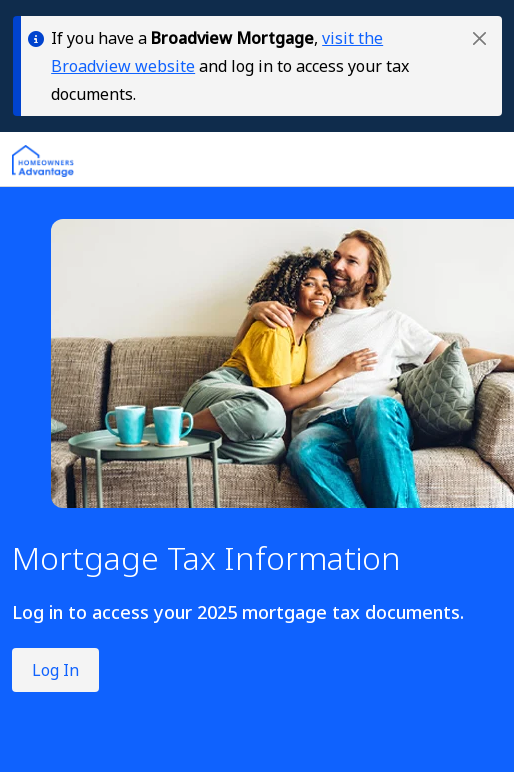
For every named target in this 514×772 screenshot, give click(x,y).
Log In (55, 670)
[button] (479, 38)
